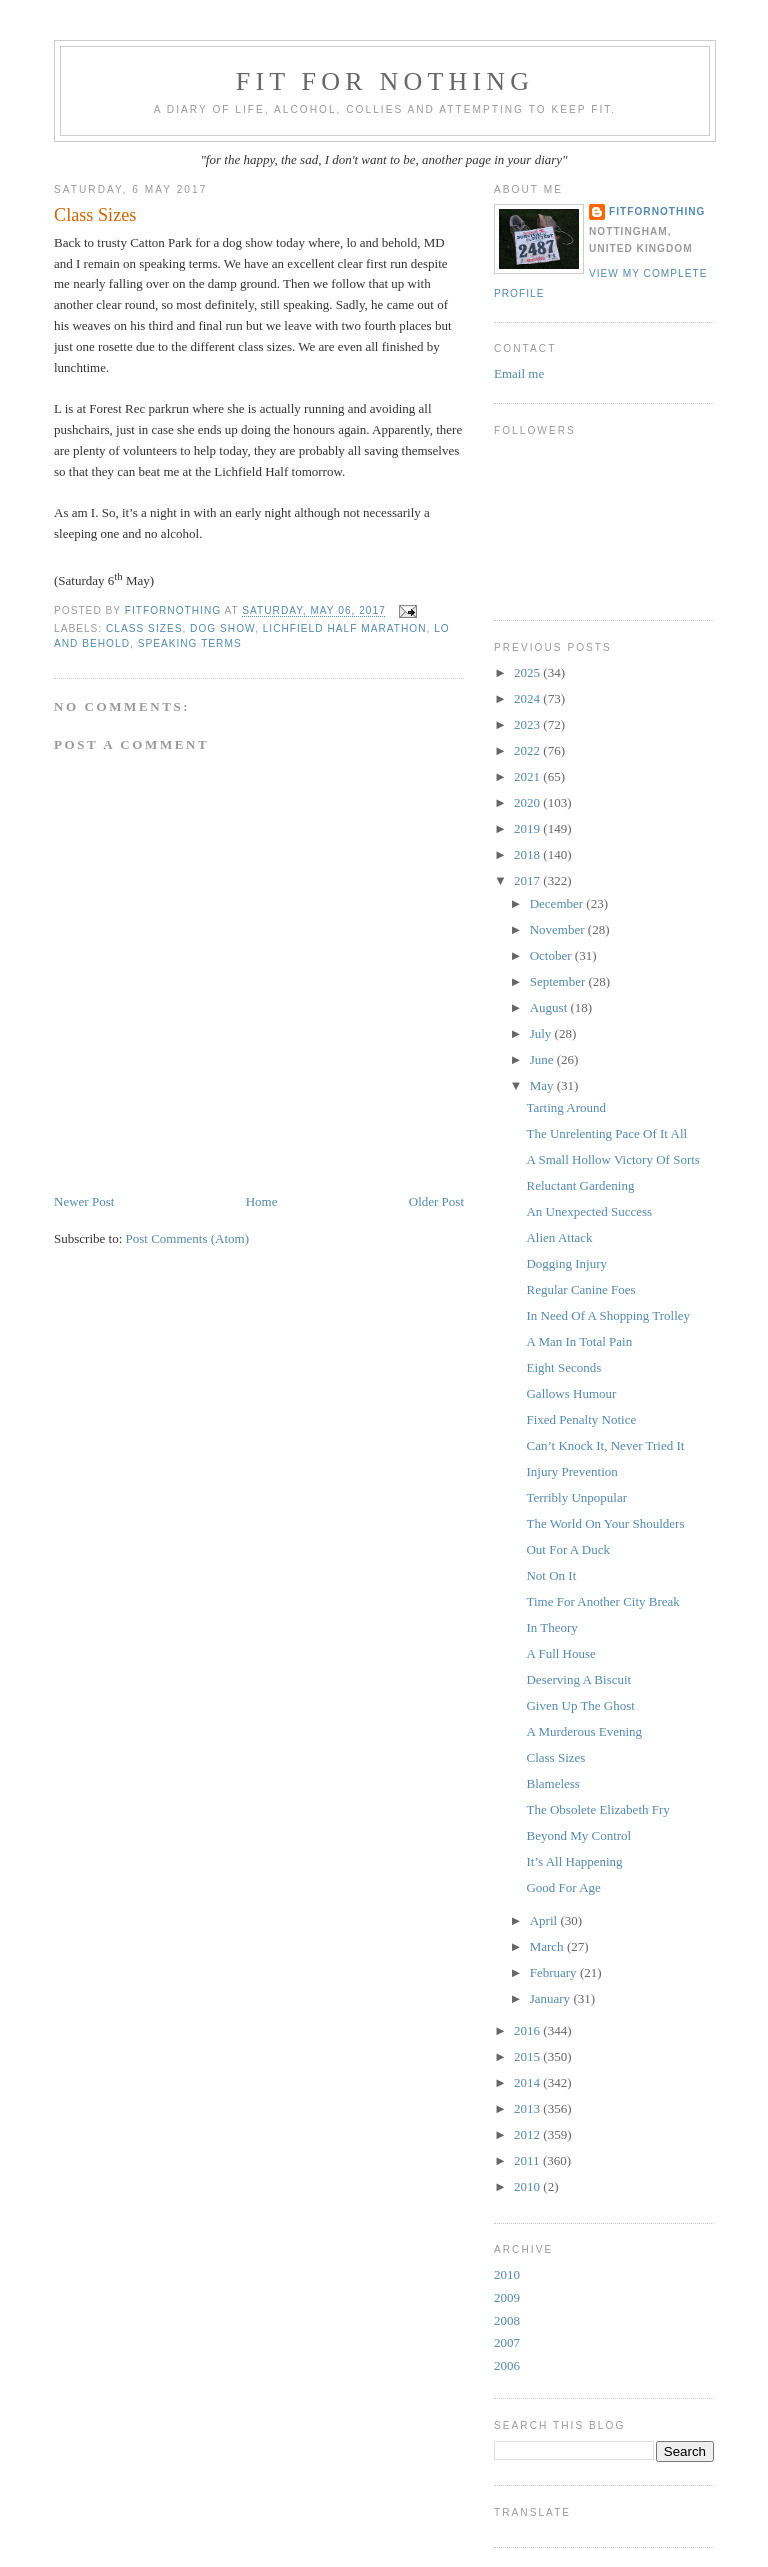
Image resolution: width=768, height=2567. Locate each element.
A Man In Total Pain (579, 1341)
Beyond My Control (578, 1835)
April (545, 1920)
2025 (528, 672)
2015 (528, 2056)
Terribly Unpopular (576, 1497)
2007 (507, 2342)
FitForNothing (657, 211)
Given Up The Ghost (580, 1705)
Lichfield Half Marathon (345, 628)
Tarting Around (566, 1107)
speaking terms (190, 643)
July (542, 1033)
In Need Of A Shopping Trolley (608, 1315)
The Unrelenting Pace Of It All (606, 1133)
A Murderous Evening (584, 1731)
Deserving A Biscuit (578, 1679)
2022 (528, 750)
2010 (528, 2186)
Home (262, 1201)
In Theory (551, 1627)
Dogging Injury (566, 1263)
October (552, 955)
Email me (519, 373)
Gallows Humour (571, 1393)
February (555, 1972)
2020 (528, 802)
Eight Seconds (563, 1367)
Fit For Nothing (385, 81)
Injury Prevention (571, 1471)
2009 (507, 2297)
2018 (528, 854)
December (558, 903)
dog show (222, 628)
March (548, 1946)
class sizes (144, 628)
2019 (528, 828)
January (552, 1998)
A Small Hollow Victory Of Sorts (612, 1159)
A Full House (560, 1653)
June (543, 1059)
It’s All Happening (574, 1861)
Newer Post (84, 1201)
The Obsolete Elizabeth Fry (597, 1809)
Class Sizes (555, 1757)
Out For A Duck (567, 1549)
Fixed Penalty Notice (581, 1419)
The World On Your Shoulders (605, 1523)
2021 (528, 776)
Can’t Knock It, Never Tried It (605, 1445)
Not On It (551, 1575)
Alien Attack (559, 1237)
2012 (528, 2134)
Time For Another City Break (602, 1601)
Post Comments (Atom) (188, 1238)
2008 (507, 2320)
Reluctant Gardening (580, 1185)
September (559, 981)
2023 (528, 724)
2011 (528, 2160)
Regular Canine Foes (580, 1289)
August (550, 1007)
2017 (528, 880)
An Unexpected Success (589, 1211)
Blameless (552, 1783)
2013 (528, 2108)
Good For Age (563, 1887)
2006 (507, 2365)
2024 (528, 698)
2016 (528, 2030)
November (559, 929)
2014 (528, 2082)
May (543, 1085)
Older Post (436, 1201)
